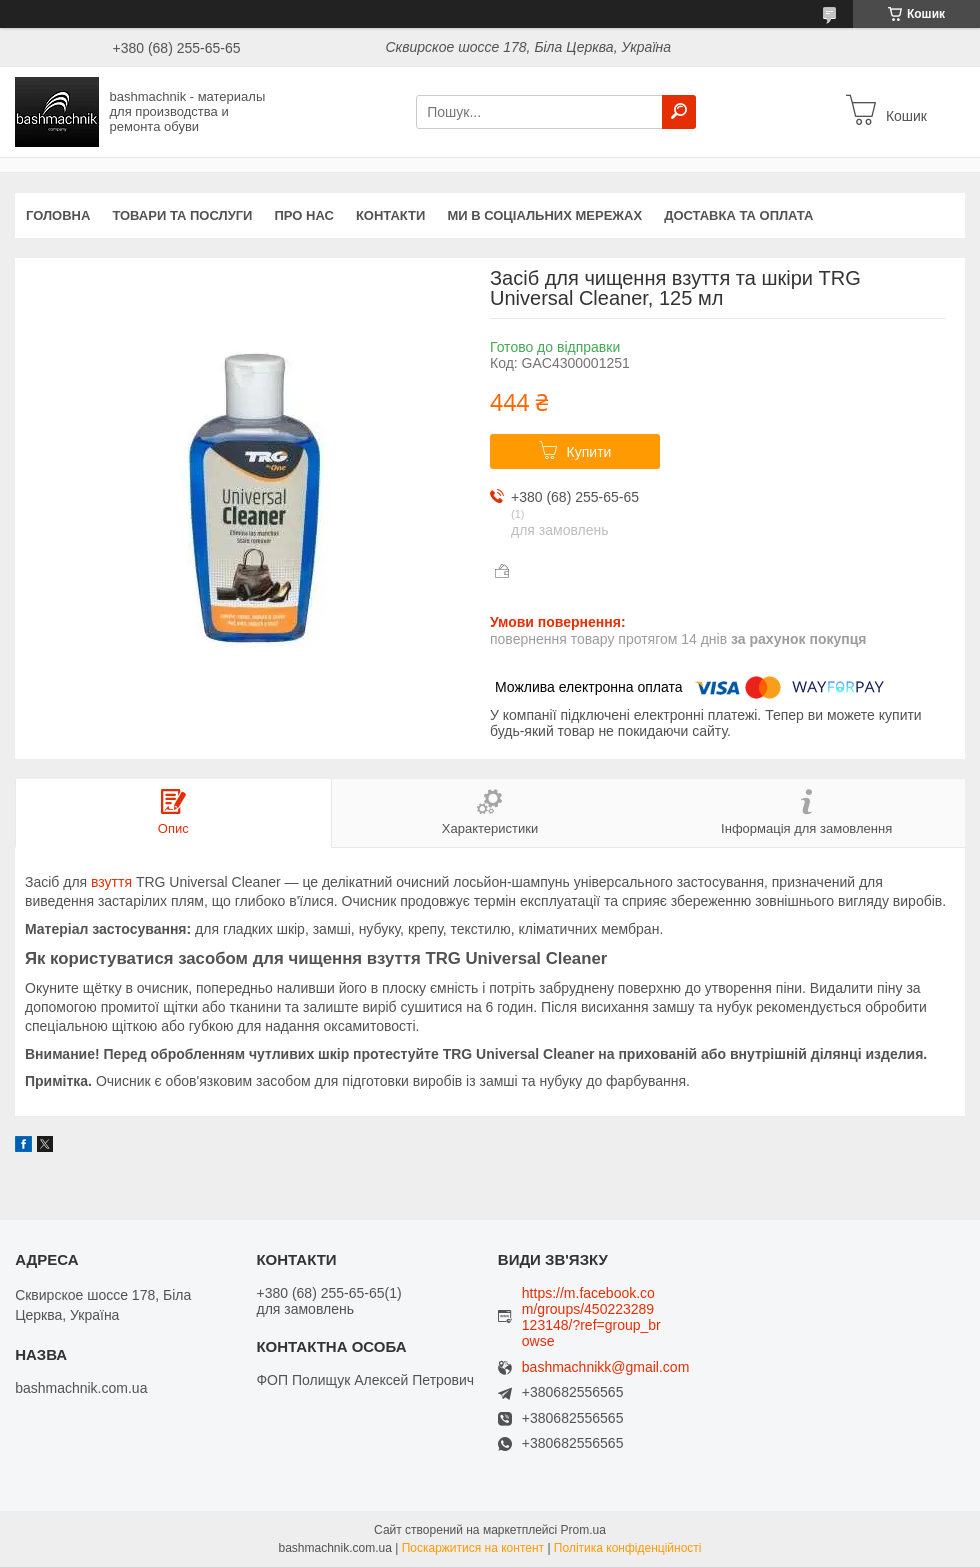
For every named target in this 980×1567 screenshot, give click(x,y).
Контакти (391, 215)
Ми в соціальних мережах (544, 215)
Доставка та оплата (738, 215)
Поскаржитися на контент (473, 1548)
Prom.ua (583, 1530)
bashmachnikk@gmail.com (606, 1367)
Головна (58, 215)
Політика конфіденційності (628, 1548)
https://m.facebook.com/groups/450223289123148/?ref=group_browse (591, 1317)
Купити (589, 452)
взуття (111, 882)
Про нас (303, 215)
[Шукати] (679, 112)
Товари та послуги (182, 215)
